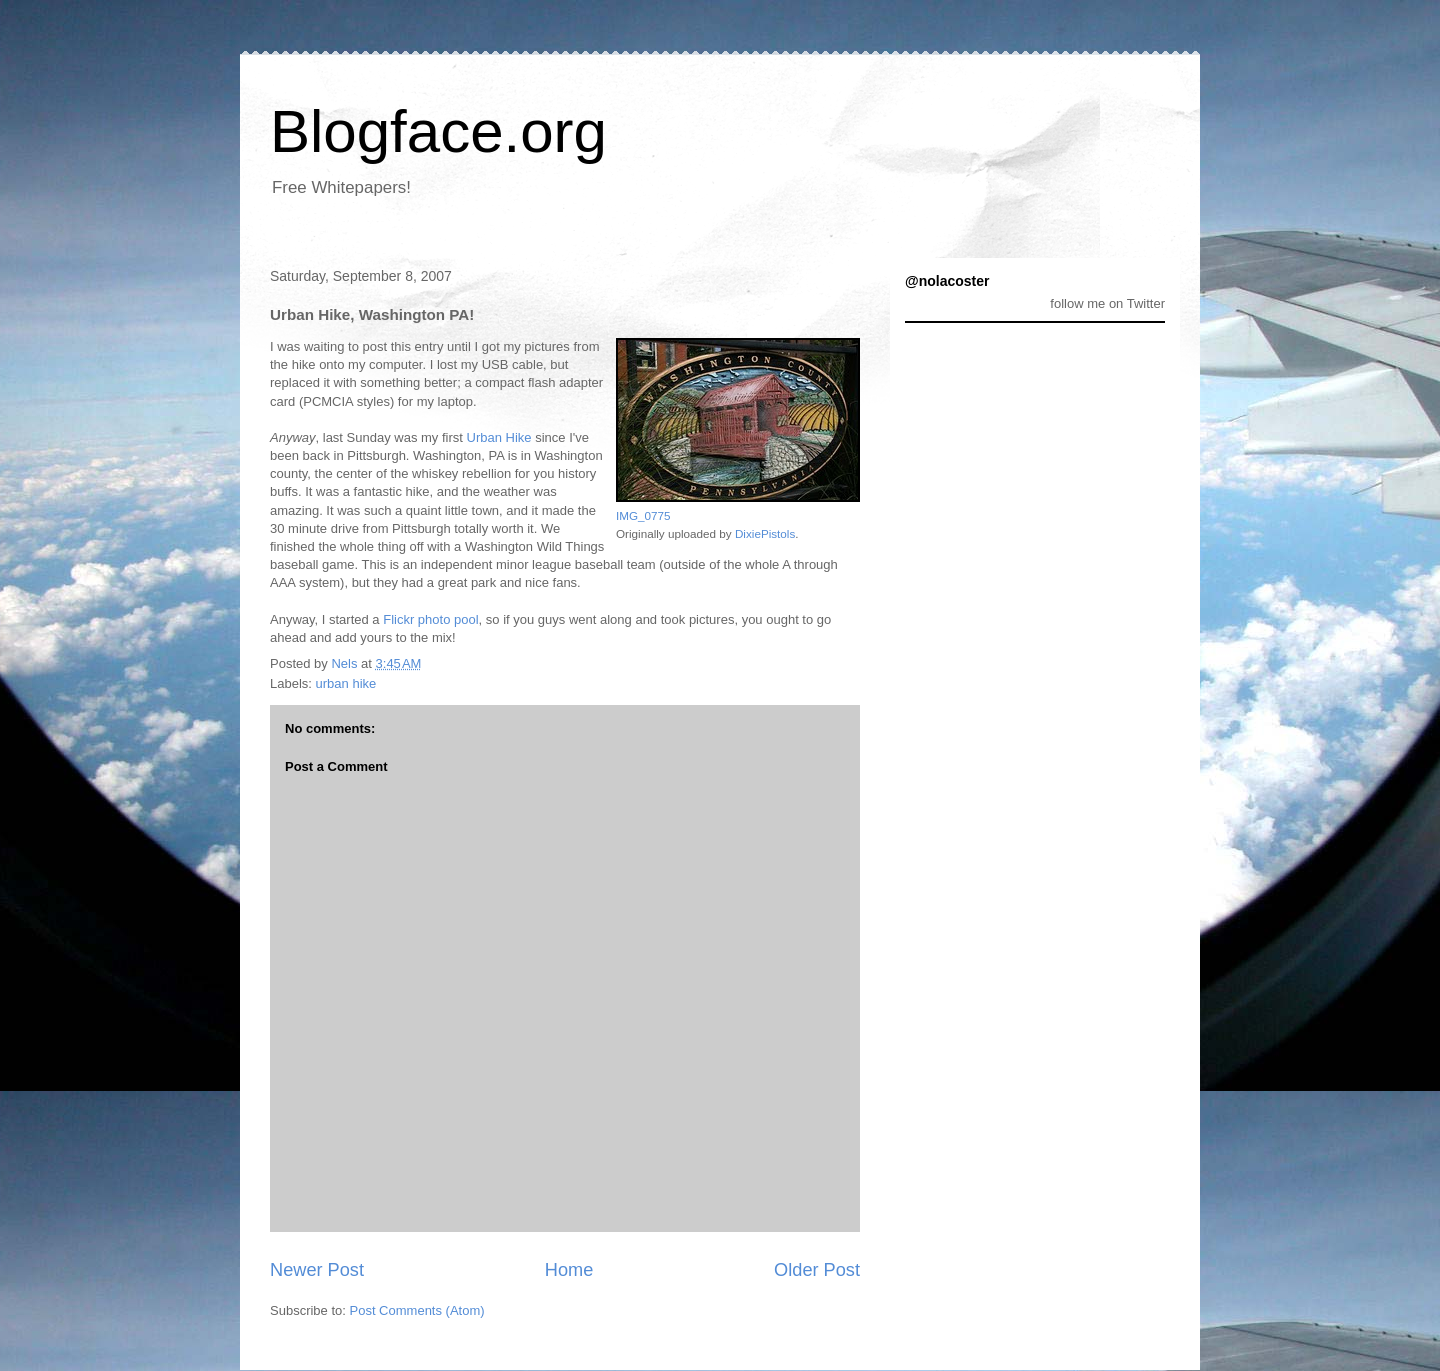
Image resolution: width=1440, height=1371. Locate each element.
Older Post (817, 1270)
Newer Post (317, 1270)
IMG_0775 (643, 515)
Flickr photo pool (430, 619)
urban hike (346, 683)
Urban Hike (499, 437)
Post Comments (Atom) (417, 1310)
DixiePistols (765, 533)
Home (569, 1270)
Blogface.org (438, 131)
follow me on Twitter (1107, 303)
